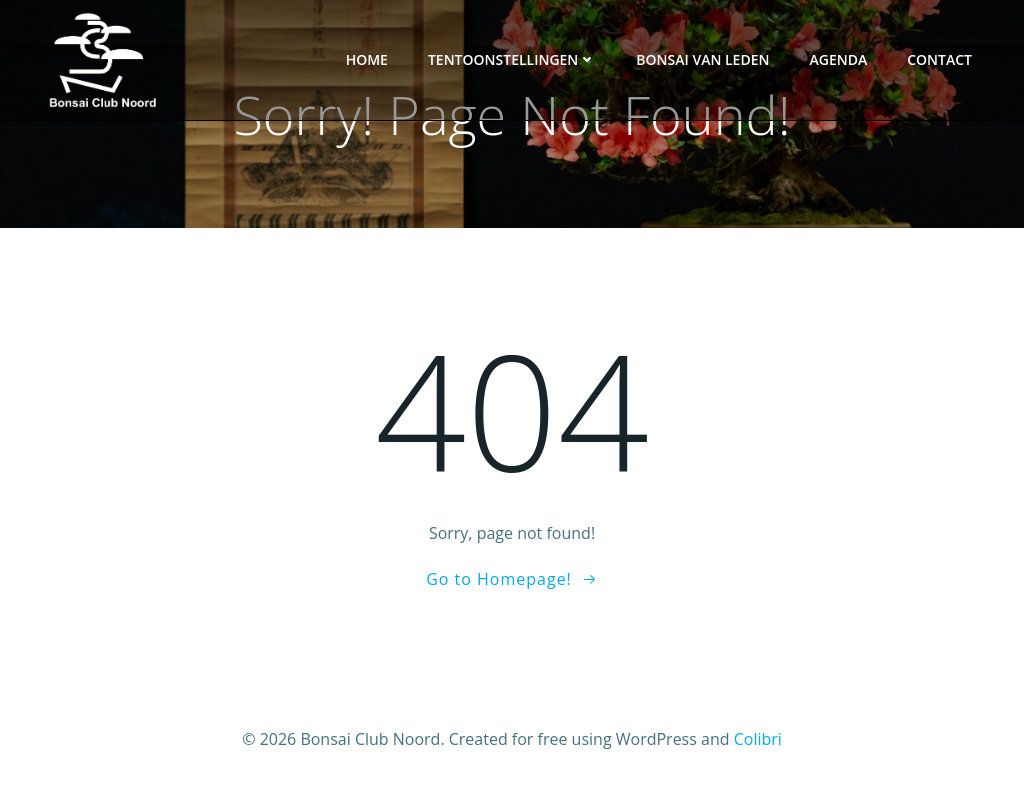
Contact (939, 59)
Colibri (758, 739)
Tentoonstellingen (512, 59)
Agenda (838, 59)
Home (367, 59)
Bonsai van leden (702, 59)
